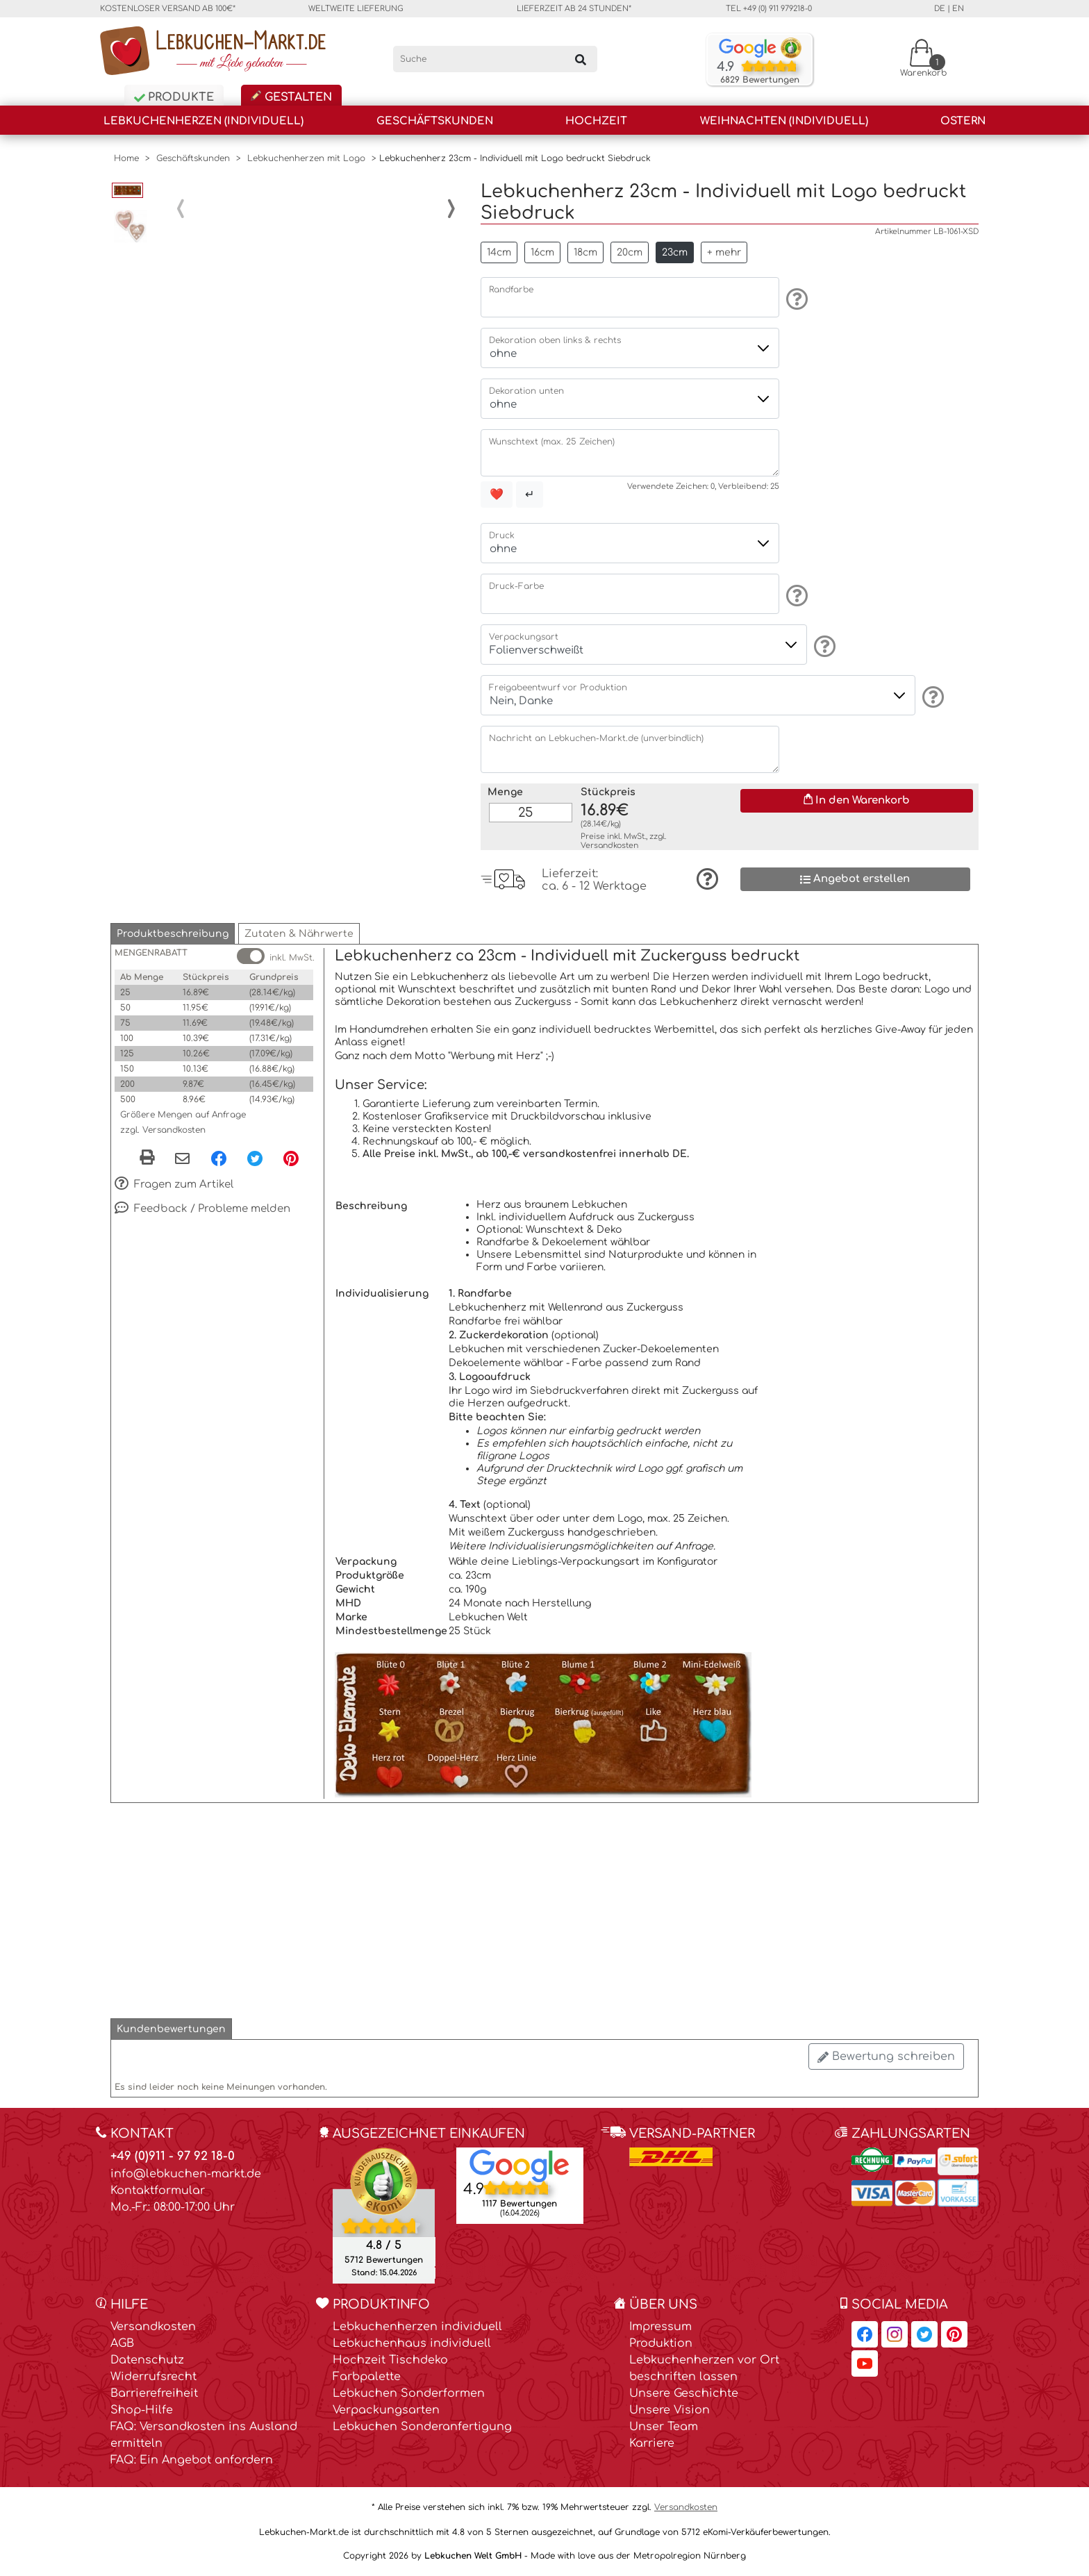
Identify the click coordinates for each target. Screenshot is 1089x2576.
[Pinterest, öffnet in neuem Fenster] (291, 1158)
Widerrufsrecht (153, 2376)
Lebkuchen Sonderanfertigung (422, 2426)
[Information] (795, 299)
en (958, 8)
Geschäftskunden (434, 121)
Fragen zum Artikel (174, 1185)
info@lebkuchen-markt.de (185, 2174)
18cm (585, 252)
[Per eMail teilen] (182, 1159)
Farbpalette (367, 2376)
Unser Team (663, 2426)
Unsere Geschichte (683, 2393)
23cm (675, 252)
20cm (629, 252)
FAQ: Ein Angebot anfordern (191, 2460)
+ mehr (724, 252)
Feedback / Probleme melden (202, 1209)
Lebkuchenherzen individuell (417, 2326)
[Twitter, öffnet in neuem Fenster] (255, 1158)
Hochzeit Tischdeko (390, 2360)
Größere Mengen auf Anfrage (183, 1115)
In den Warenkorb (857, 800)
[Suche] (495, 59)
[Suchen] (580, 59)
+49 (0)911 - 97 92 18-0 (172, 2156)
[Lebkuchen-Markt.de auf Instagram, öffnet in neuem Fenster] (894, 2334)
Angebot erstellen (855, 879)
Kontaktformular (157, 2190)
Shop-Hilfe (141, 2410)
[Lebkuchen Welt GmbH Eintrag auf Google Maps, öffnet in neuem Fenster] (519, 2165)
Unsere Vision (669, 2410)
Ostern (963, 121)
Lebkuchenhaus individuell (412, 2343)
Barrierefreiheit (154, 2393)
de (939, 8)
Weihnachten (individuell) (784, 121)
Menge (505, 792)
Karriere (651, 2443)
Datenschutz (147, 2360)
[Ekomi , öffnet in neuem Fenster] (384, 2215)
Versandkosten (609, 845)
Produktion (660, 2343)
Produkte (174, 97)
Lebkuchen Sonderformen (409, 2393)
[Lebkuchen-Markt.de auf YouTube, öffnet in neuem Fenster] (864, 2363)
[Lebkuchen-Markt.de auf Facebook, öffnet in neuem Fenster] (864, 2334)
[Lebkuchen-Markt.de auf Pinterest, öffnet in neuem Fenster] (954, 2334)
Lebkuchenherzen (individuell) (203, 121)
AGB (122, 2343)
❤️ (497, 494)
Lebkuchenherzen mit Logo (306, 158)
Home (126, 158)
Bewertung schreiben (886, 2056)
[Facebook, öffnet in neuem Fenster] (218, 1158)
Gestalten (291, 96)
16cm (542, 252)
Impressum (660, 2326)
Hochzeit (596, 121)
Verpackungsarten (386, 2410)
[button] (172, 934)
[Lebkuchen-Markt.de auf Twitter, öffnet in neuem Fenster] (924, 2334)
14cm (499, 252)
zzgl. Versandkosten (163, 1130)
